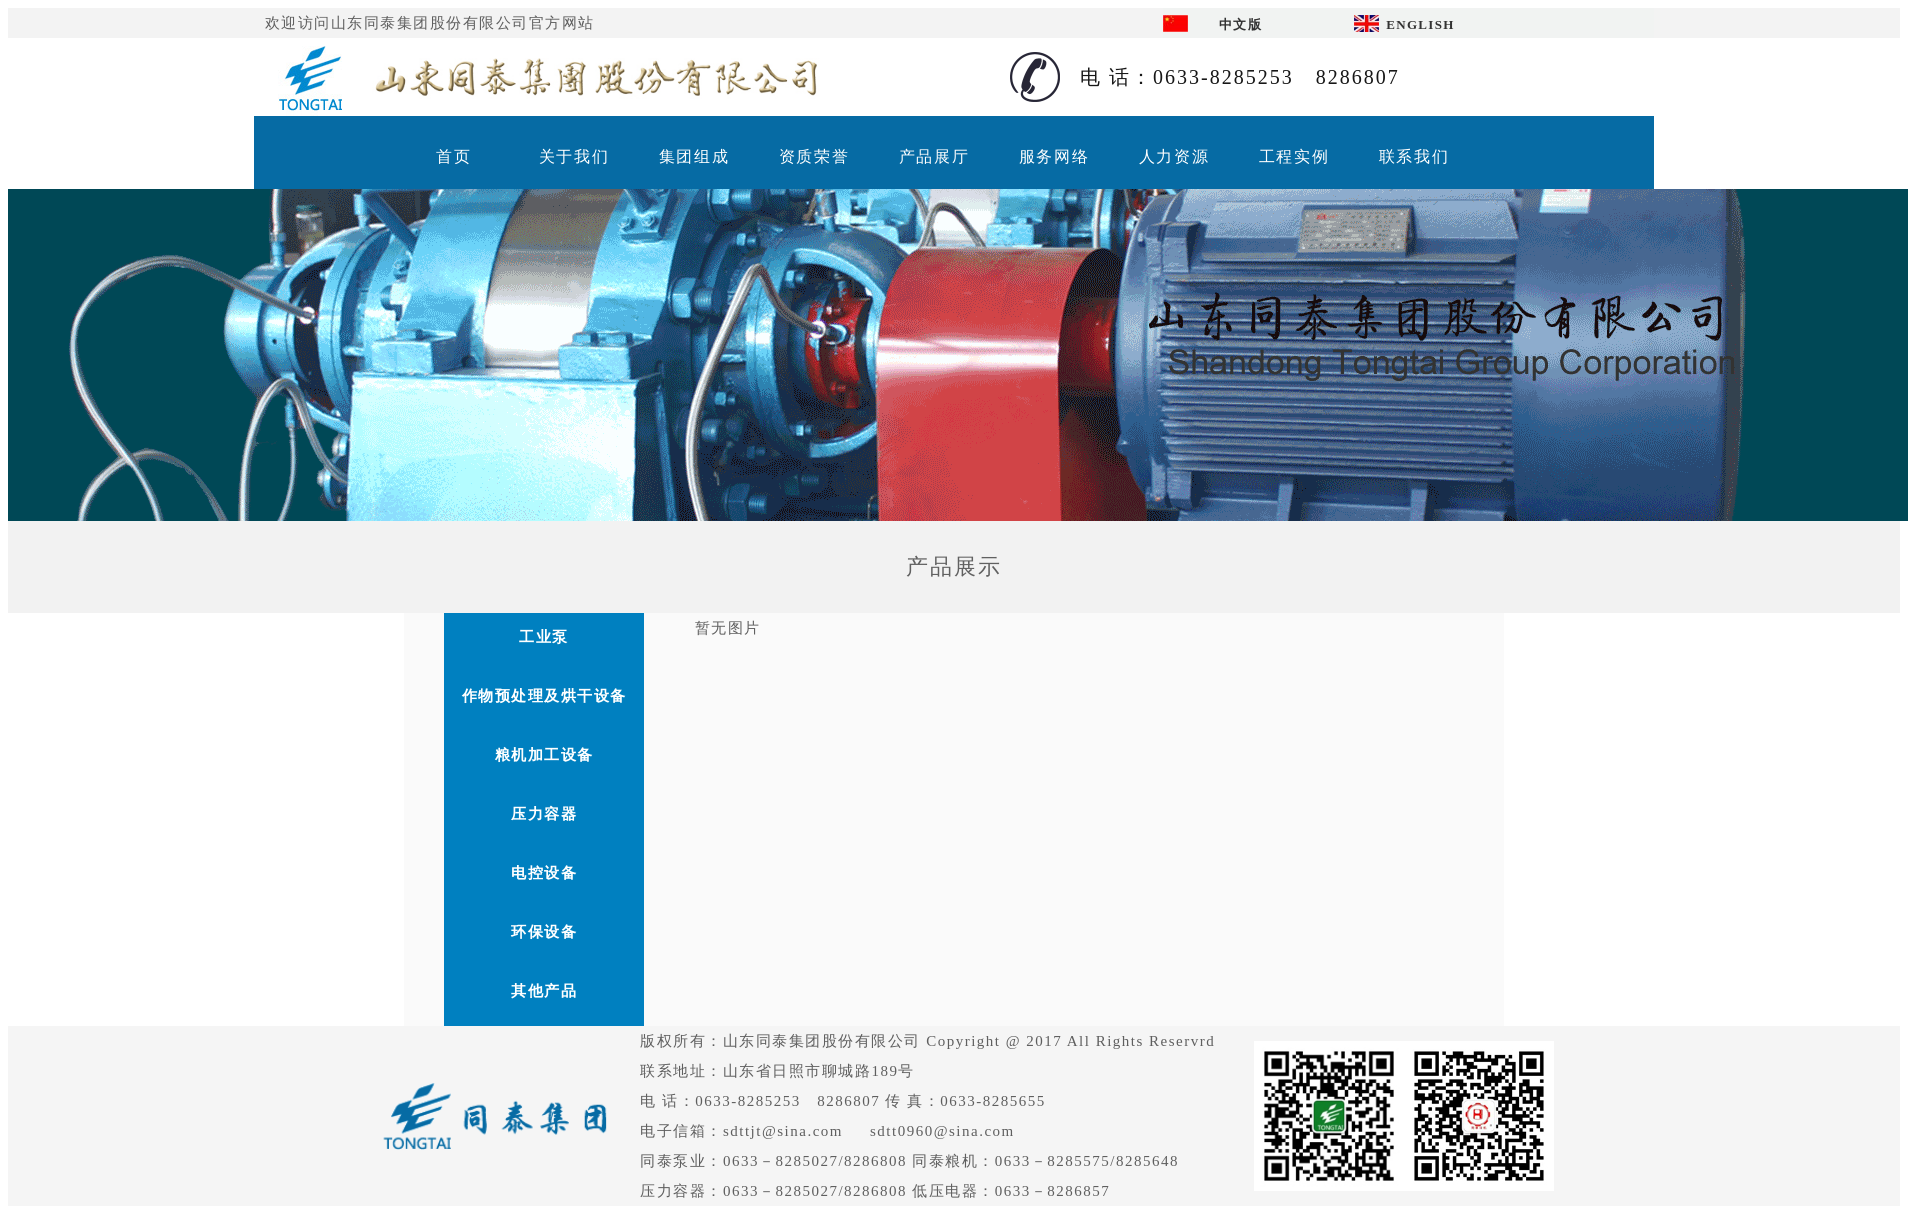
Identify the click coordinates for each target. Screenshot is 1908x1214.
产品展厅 (934, 156)
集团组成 (694, 156)
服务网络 (1054, 156)
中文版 (1240, 24)
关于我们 (574, 156)
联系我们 (1414, 156)
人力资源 (1174, 156)
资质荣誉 (814, 156)
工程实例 (1294, 156)
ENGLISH (1420, 24)
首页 (453, 156)
